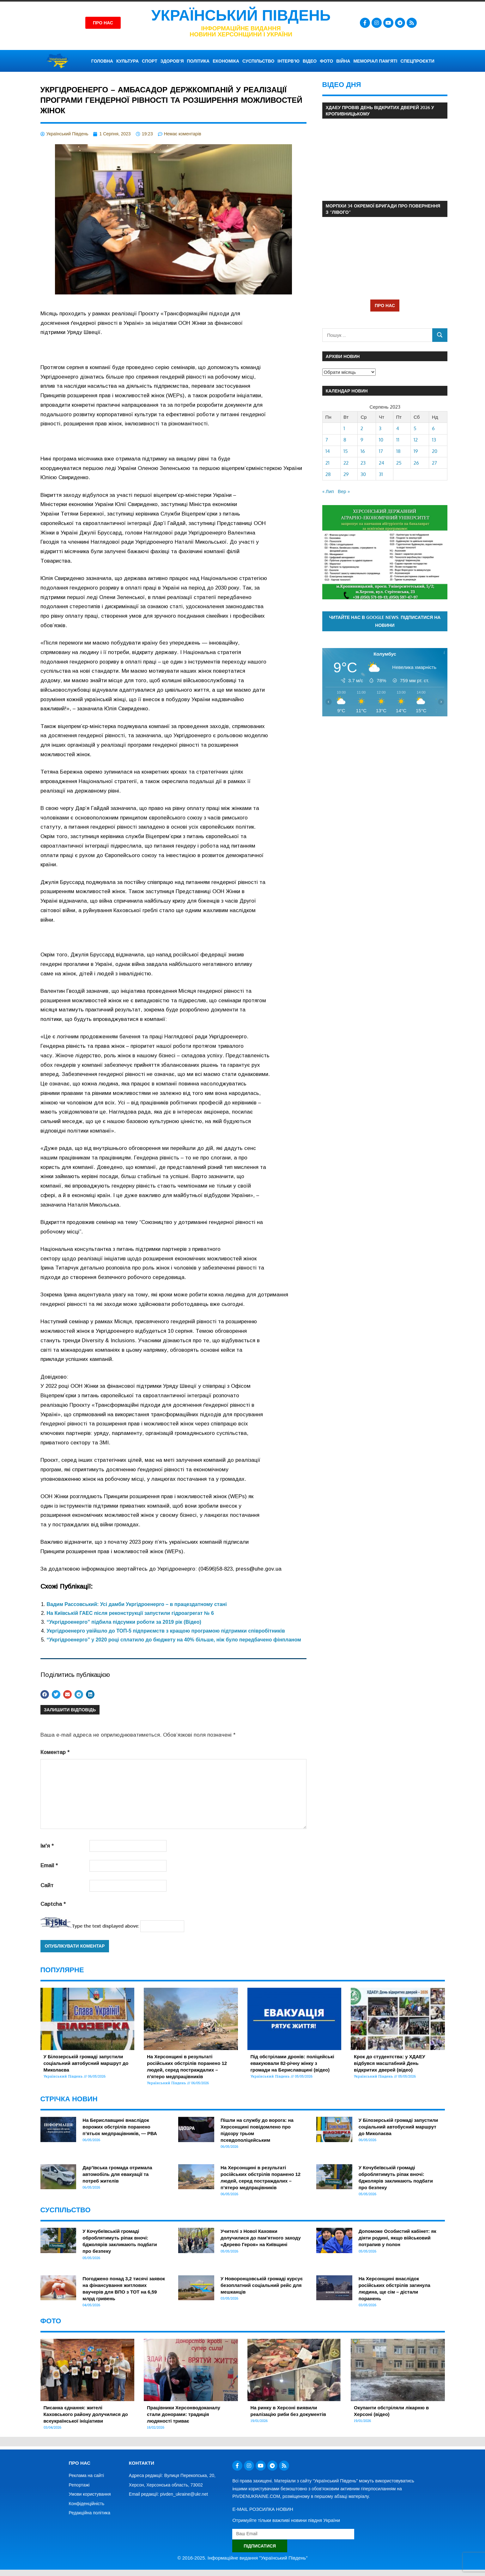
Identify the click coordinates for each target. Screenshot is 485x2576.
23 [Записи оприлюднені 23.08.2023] (363, 463)
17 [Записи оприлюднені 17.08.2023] (381, 451)
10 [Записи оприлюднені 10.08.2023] (381, 440)
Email (49, 1866)
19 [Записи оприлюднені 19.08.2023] (416, 451)
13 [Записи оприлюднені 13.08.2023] (434, 440)
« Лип (328, 491)
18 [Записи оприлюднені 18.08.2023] (398, 451)
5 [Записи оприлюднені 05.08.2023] (415, 428)
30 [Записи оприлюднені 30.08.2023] (363, 474)
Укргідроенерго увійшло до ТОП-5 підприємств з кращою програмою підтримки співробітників (166, 1631)
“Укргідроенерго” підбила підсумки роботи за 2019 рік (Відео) (124, 1622)
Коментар (55, 1752)
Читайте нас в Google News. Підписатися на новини (384, 621)
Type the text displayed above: (105, 1926)
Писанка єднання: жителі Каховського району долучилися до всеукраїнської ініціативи (86, 2414)
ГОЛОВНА (102, 61)
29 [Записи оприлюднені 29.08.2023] (346, 474)
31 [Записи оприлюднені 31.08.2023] (381, 474)
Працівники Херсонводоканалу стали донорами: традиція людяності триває (183, 2414)
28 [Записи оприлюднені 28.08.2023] (328, 474)
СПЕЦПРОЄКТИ (417, 61)
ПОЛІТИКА (198, 61)
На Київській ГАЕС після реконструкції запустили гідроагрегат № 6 (130, 1613)
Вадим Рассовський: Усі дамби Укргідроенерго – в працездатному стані (137, 1604)
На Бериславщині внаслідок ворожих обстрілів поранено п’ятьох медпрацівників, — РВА (119, 2126)
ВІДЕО (310, 61)
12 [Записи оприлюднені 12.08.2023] (416, 440)
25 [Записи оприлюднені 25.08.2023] (399, 463)
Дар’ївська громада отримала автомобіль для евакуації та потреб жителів (117, 2174)
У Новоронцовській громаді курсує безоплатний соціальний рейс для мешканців (262, 2285)
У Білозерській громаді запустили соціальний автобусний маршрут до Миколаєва (86, 2063)
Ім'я (47, 1846)
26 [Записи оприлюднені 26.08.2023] (416, 463)
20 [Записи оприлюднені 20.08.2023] (434, 451)
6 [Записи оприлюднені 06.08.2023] (433, 428)
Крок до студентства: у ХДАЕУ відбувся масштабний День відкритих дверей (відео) (389, 2063)
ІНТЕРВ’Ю (288, 61)
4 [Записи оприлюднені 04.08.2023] (397, 428)
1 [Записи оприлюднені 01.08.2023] (344, 428)
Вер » (344, 491)
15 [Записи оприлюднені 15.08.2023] (345, 451)
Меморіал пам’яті (375, 61)
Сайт (46, 1885)
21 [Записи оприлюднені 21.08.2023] (327, 463)
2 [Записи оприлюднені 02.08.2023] (362, 428)
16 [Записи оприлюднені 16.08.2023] (363, 451)
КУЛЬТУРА (127, 61)
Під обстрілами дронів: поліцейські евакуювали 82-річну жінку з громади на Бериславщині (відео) (292, 2063)
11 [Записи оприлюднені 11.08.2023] (397, 440)
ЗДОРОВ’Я (172, 61)
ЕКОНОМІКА (226, 61)
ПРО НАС (385, 305)
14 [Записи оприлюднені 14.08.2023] (327, 451)
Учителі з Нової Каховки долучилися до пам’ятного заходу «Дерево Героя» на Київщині (261, 2237)
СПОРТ (149, 61)
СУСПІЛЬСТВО (258, 61)
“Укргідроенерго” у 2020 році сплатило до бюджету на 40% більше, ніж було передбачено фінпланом (174, 1639)
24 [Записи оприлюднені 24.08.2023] (381, 463)
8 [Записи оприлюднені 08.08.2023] (344, 440)
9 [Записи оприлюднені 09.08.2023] (362, 440)
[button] (44, 1694)
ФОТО (326, 61)
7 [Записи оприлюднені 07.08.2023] (326, 440)
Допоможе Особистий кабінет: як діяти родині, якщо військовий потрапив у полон (397, 2237)
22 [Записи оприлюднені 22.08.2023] (346, 463)
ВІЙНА (343, 61)
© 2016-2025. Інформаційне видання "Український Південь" (243, 2558)
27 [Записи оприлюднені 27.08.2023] (434, 463)
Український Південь (241, 15)
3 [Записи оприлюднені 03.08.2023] (380, 428)
